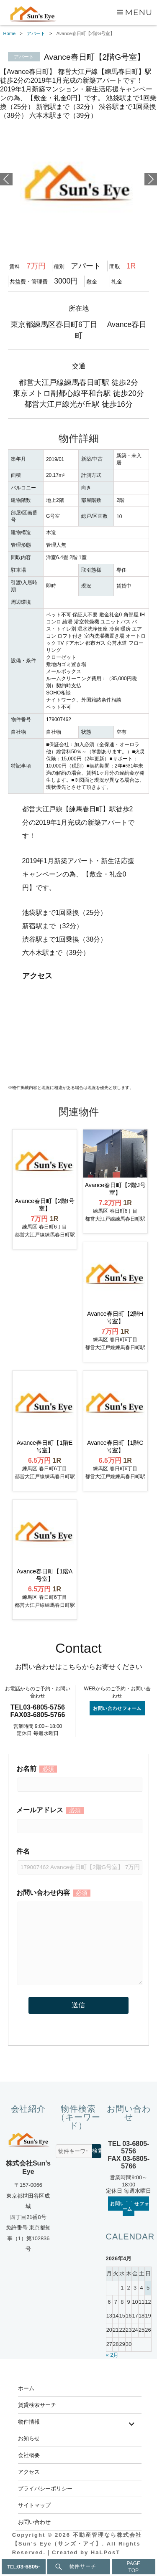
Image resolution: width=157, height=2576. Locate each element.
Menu (138, 12)
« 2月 (112, 2355)
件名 (78, 1859)
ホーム (26, 2388)
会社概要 (29, 2455)
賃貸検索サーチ (37, 2404)
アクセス (29, 2471)
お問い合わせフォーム (117, 1708)
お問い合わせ (34, 2521)
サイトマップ (34, 2505)
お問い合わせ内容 (78, 1899)
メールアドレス (78, 1817)
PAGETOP (133, 2567)
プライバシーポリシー (45, 2488)
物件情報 (29, 2421)
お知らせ (29, 2438)
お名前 (78, 1776)
